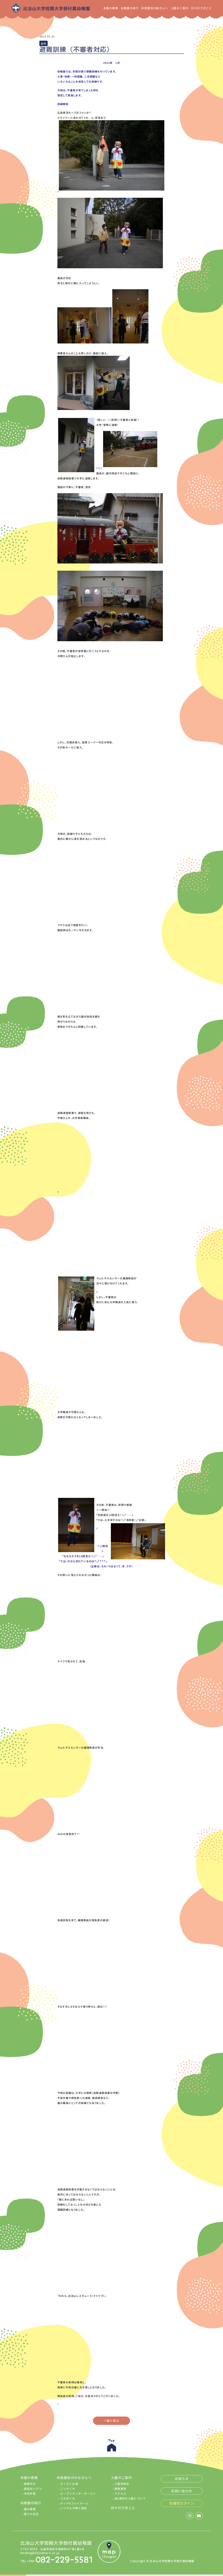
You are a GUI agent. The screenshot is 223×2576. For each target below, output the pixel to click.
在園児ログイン (181, 2503)
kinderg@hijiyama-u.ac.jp (40, 2553)
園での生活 (31, 2514)
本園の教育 (110, 8)
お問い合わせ (181, 2491)
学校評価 (30, 2493)
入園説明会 (121, 2484)
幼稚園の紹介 (129, 8)
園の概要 (30, 2509)
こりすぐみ (67, 2488)
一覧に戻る (111, 2420)
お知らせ (182, 2478)
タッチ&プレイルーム (74, 2503)
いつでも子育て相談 (73, 2508)
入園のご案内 (179, 8)
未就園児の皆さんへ (154, 8)
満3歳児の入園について (130, 2498)
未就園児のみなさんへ (74, 2477)
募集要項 (120, 2488)
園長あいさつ (33, 2488)
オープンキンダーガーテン (78, 2493)
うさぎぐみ (67, 2498)
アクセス (120, 2493)
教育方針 (30, 2484)
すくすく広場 (69, 2484)
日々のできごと (201, 8)
